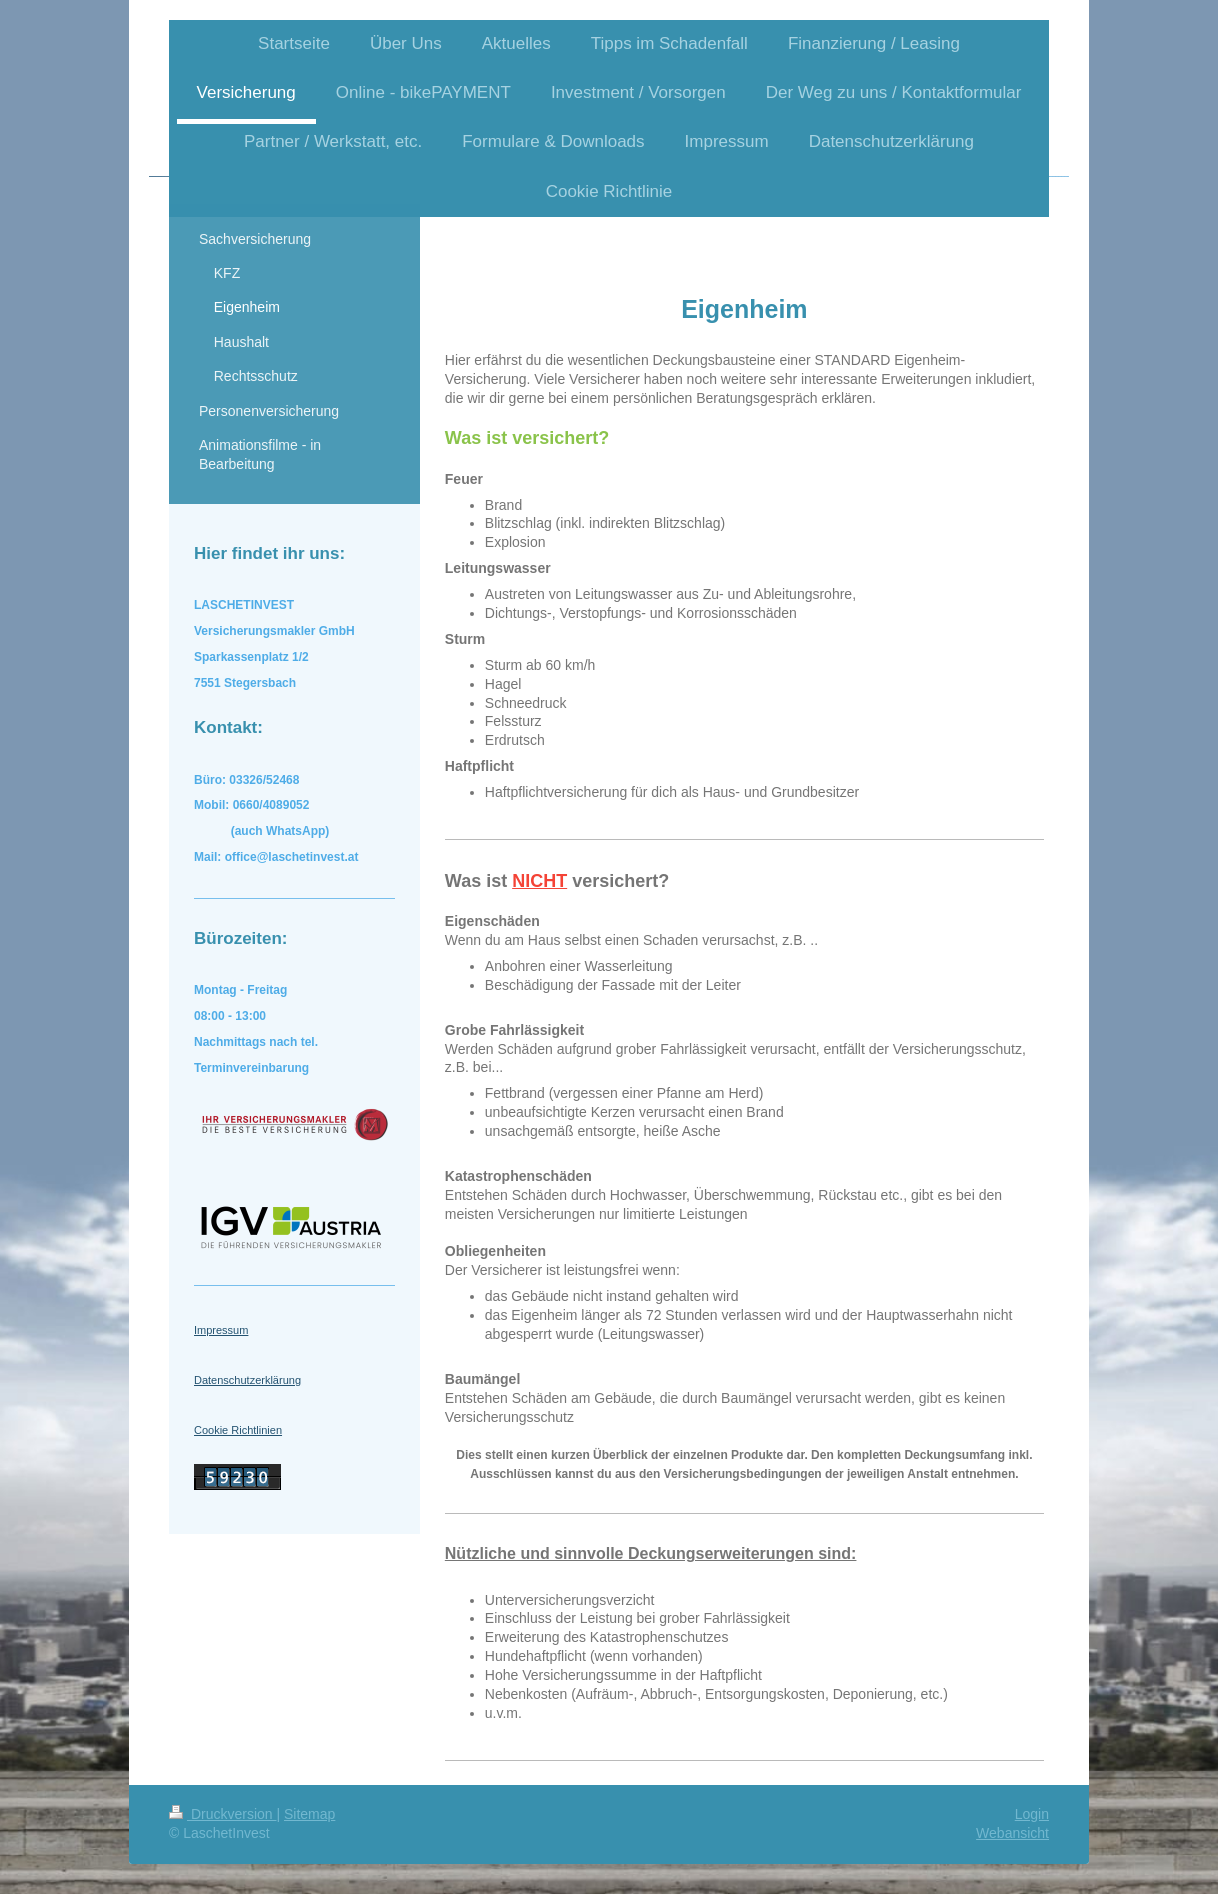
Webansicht (1012, 1833)
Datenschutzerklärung (247, 1380)
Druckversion (222, 1814)
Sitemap (309, 1814)
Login (1032, 1814)
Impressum (221, 1330)
